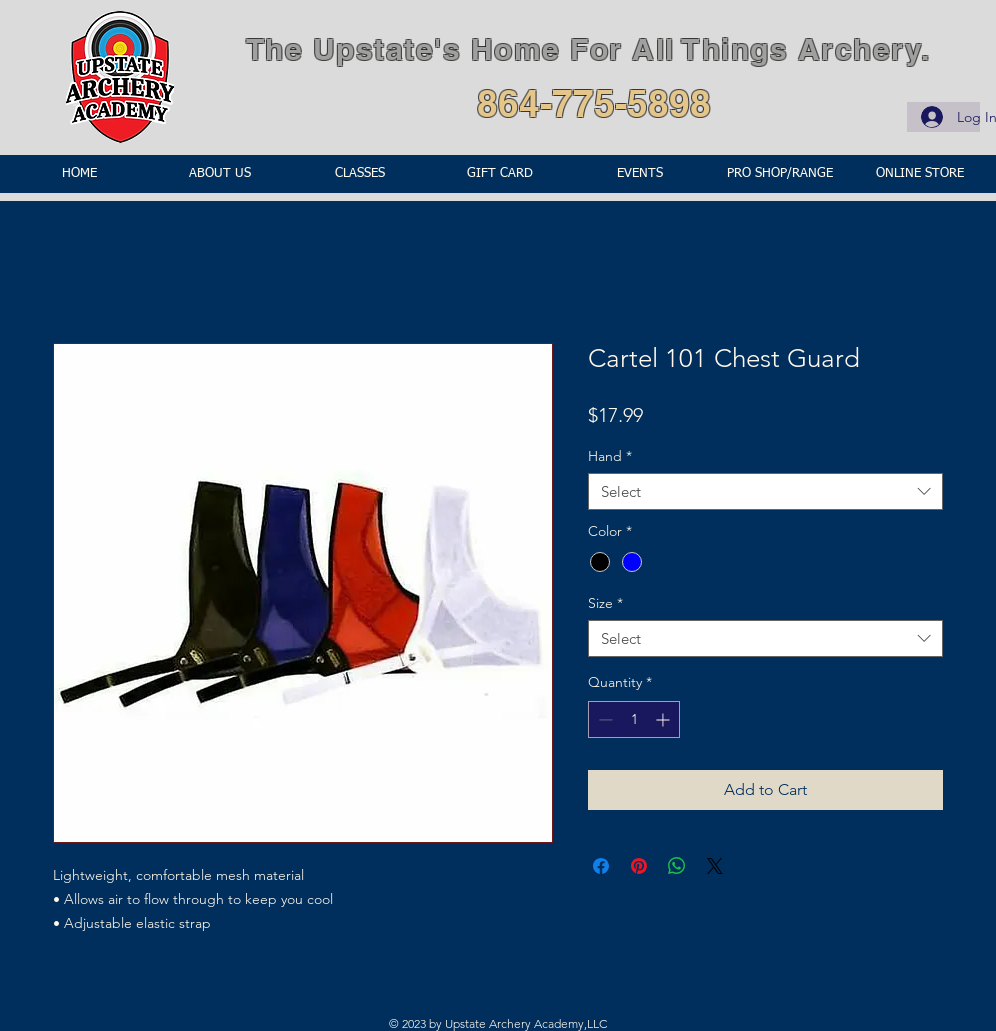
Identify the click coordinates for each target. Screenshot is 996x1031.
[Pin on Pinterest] (639, 866)
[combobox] (765, 492)
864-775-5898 (594, 103)
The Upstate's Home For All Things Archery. (588, 49)
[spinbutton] (634, 719)
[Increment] (664, 719)
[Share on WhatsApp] (677, 866)
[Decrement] (603, 719)
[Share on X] (715, 866)
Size (605, 603)
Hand (610, 456)
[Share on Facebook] (601, 866)
